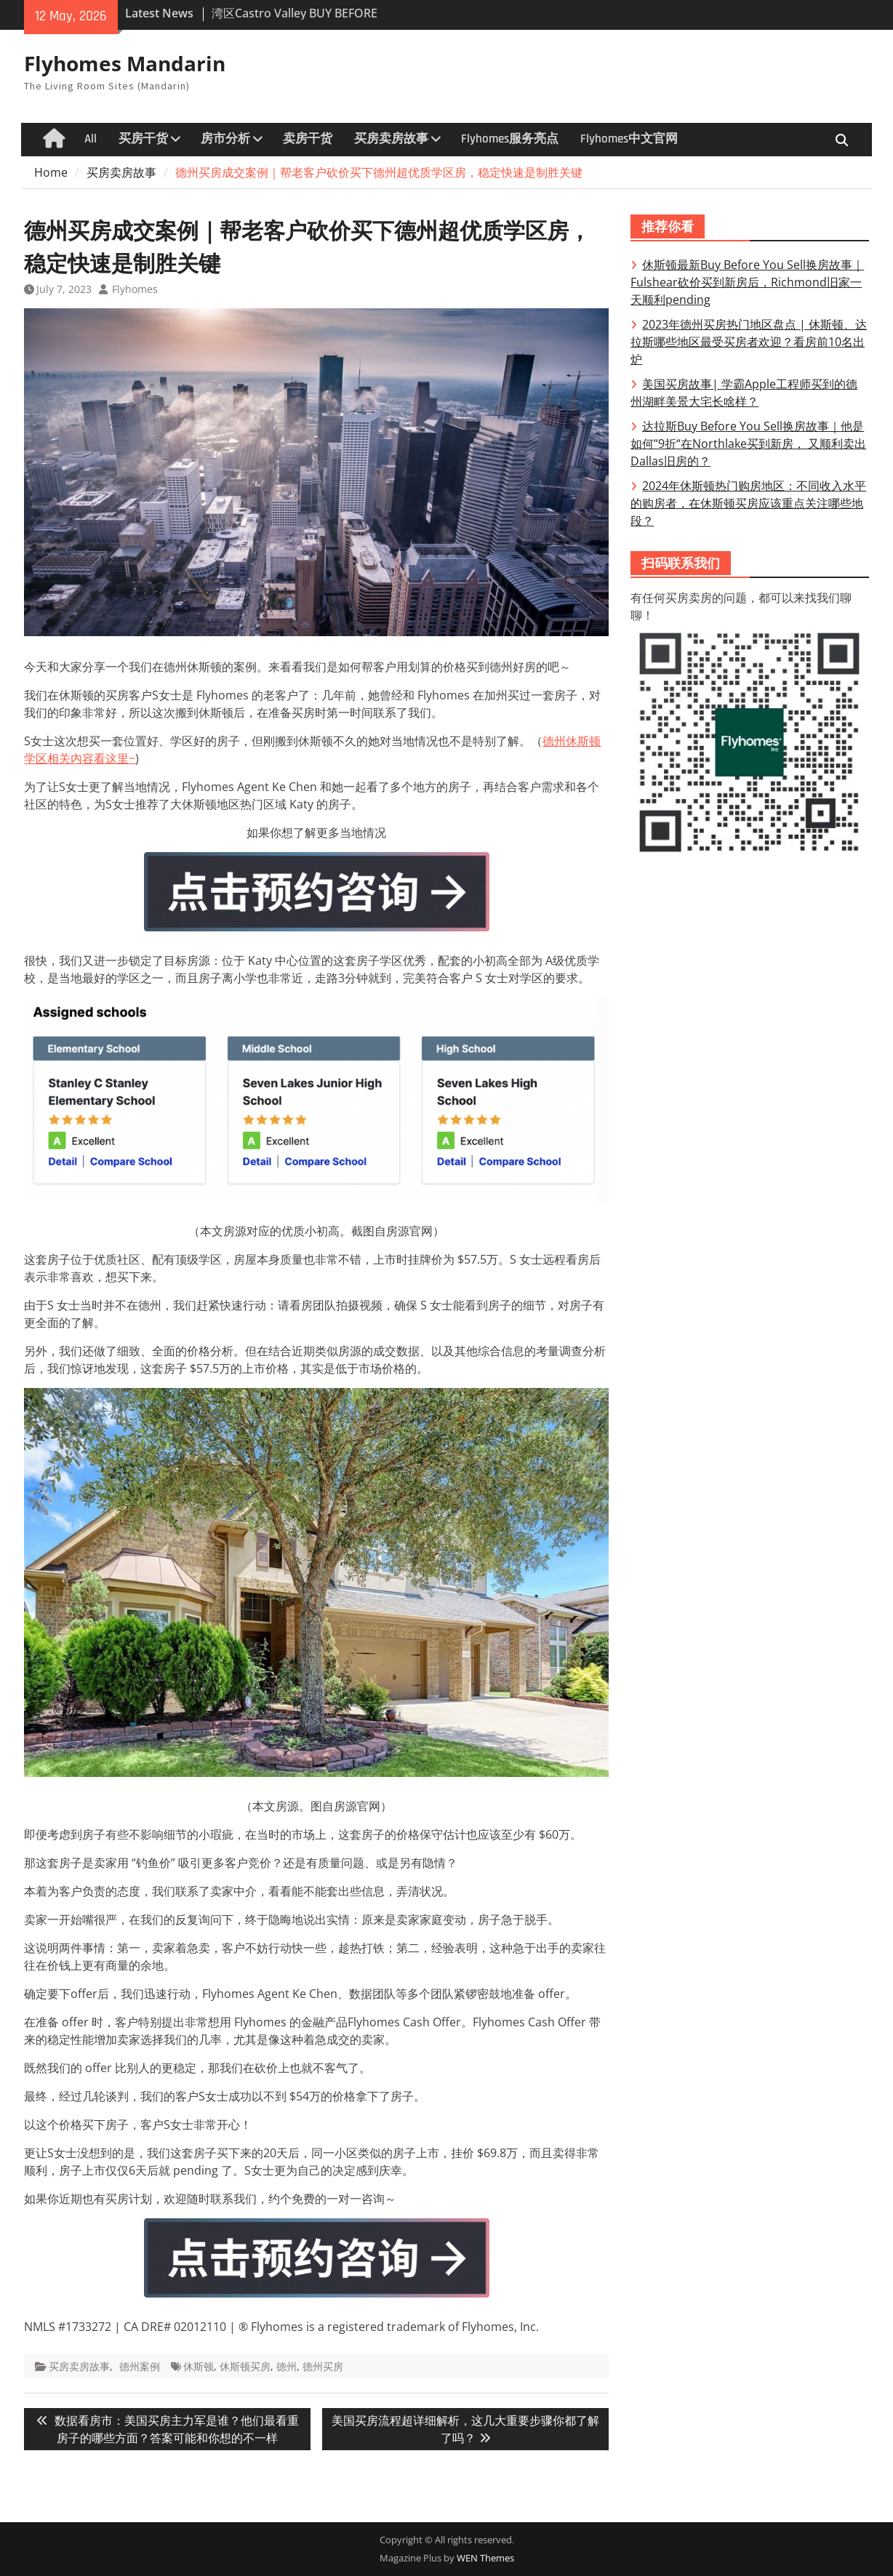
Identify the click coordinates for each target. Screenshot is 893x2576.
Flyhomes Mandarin (124, 63)
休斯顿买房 (245, 2366)
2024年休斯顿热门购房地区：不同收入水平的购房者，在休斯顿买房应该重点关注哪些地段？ (748, 503)
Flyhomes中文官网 (629, 139)
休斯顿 (198, 2366)
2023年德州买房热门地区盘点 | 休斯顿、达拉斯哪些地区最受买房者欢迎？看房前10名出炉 (748, 341)
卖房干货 (307, 139)
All (90, 139)
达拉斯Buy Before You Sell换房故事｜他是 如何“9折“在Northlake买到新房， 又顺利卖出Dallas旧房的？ (748, 443)
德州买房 (323, 2366)
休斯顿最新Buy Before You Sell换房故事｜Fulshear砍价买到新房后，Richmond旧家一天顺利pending (747, 282)
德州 (286, 2366)
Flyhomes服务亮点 (509, 139)
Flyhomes (135, 289)
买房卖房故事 (391, 139)
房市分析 (225, 139)
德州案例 (139, 2366)
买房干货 (143, 139)
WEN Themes (485, 2557)
